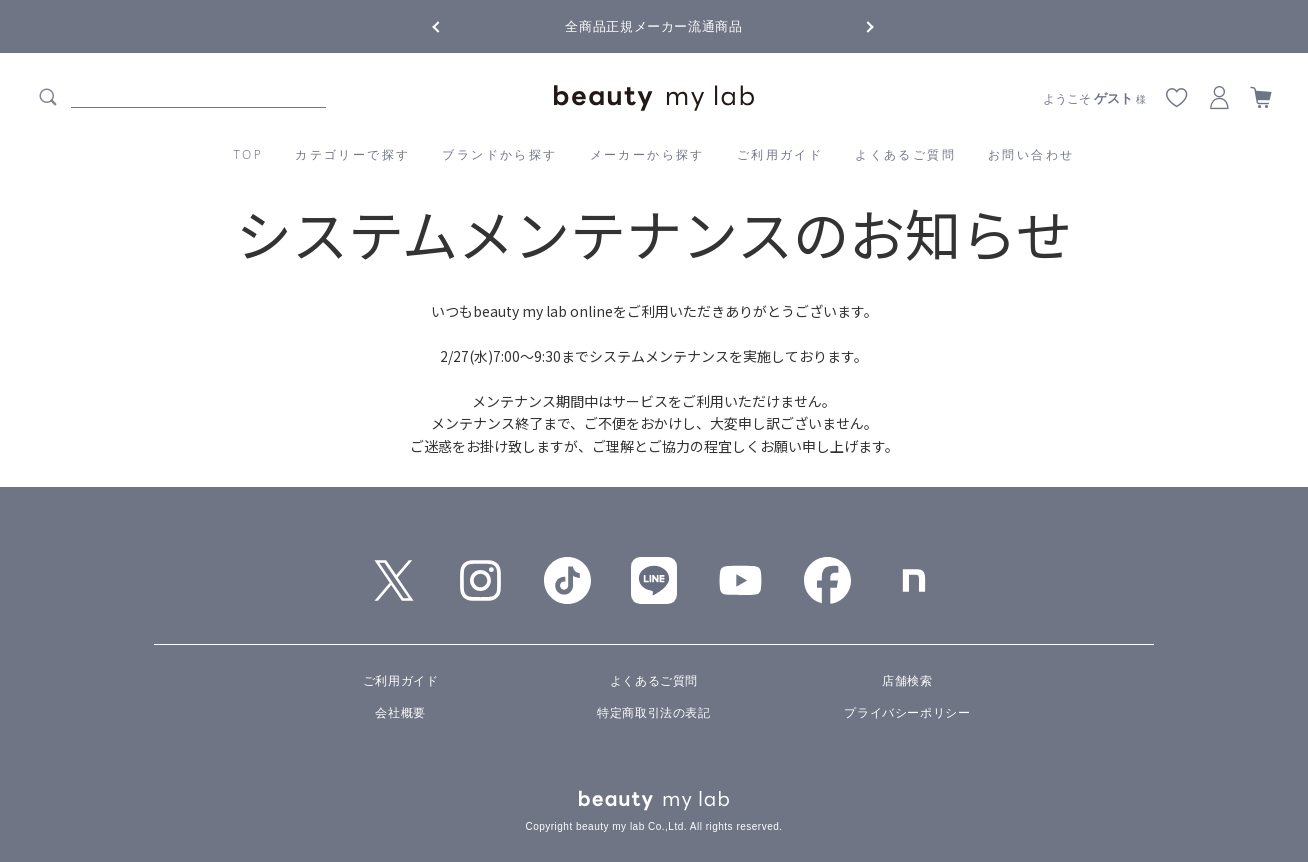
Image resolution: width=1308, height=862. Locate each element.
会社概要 (400, 713)
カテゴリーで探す (352, 154)
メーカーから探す (647, 154)
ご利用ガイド (780, 154)
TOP (249, 154)
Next (854, 25)
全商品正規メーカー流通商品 (653, 26)
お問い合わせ (1031, 154)
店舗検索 (907, 681)
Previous (454, 25)
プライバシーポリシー (907, 713)
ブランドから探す (499, 154)
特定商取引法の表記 (653, 713)
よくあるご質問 (905, 154)
